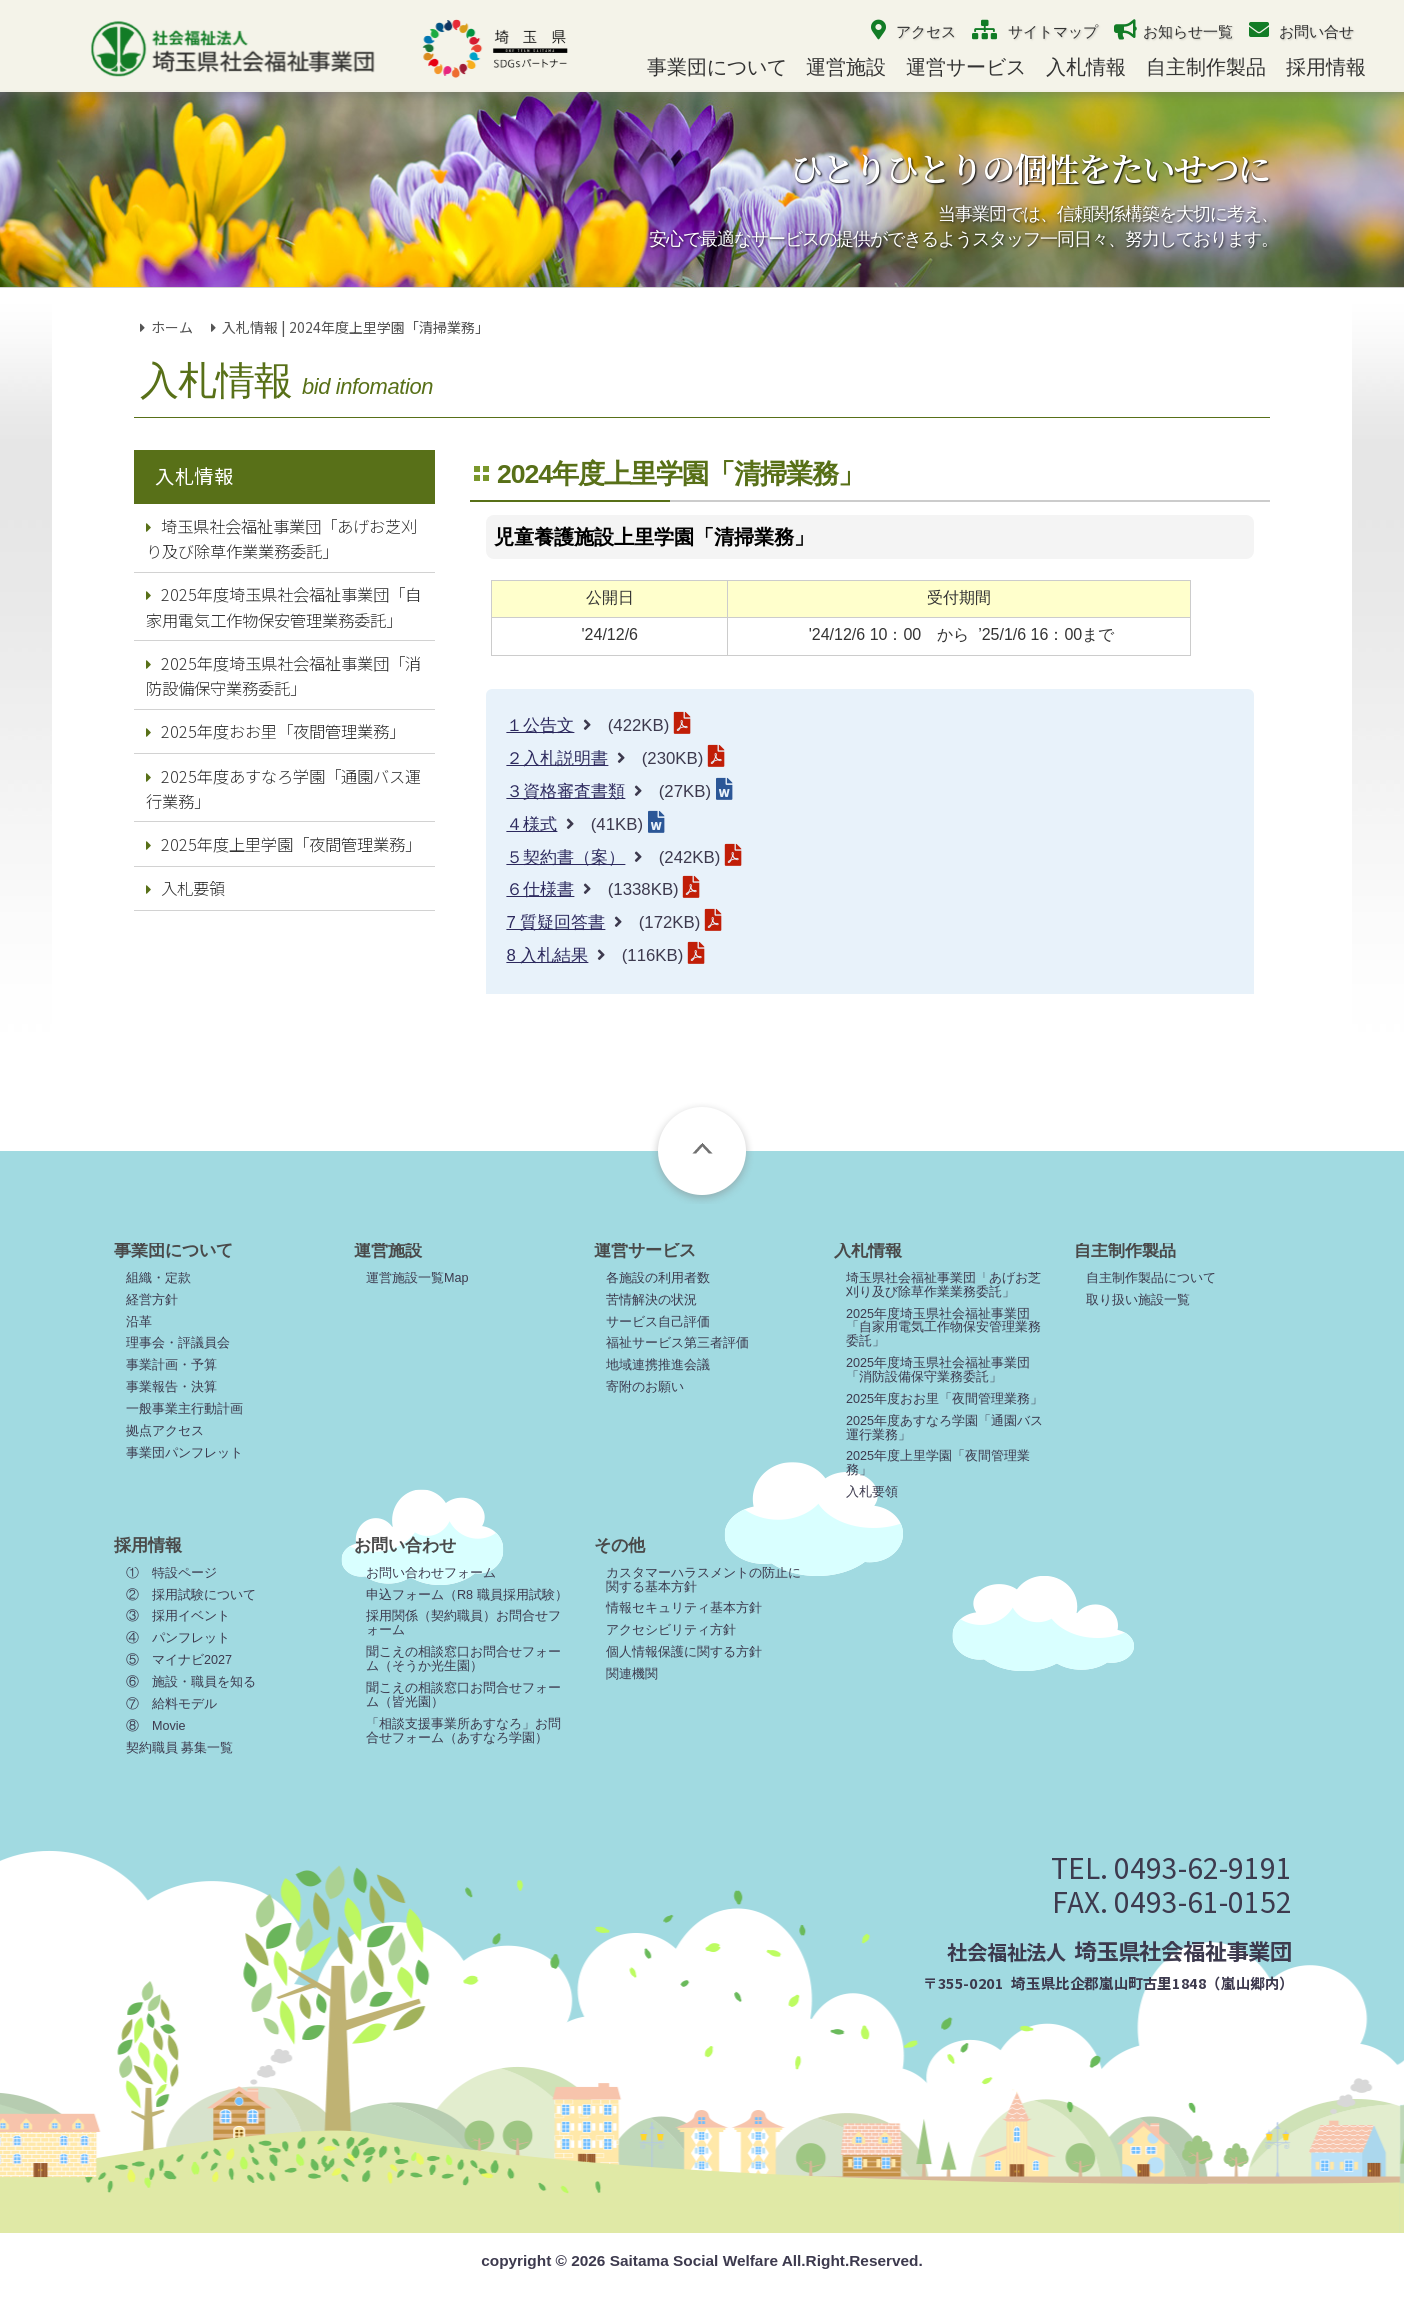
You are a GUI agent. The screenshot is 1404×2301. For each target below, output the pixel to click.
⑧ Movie (156, 1726)
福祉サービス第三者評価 (677, 1343)
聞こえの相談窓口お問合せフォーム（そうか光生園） (463, 1659)
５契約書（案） (565, 857)
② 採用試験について (191, 1595)
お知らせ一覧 (1188, 31)
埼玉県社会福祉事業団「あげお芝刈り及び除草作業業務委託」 (281, 538)
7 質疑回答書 (555, 922)
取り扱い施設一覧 (1138, 1300)
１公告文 (540, 725)
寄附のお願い (645, 1387)
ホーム (172, 327)
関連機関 (632, 1674)
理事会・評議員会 (178, 1343)
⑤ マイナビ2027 (179, 1660)
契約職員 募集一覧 (180, 1748)
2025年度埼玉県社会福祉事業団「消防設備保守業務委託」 (283, 675)
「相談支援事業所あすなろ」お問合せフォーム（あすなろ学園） (463, 1731)
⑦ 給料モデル (171, 1704)
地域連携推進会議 (658, 1365)
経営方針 (152, 1300)
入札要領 (185, 888)
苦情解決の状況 (651, 1300)
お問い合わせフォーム (431, 1573)
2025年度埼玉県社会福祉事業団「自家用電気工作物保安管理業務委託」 (283, 606)
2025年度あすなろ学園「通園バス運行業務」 (283, 788)
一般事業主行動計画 (184, 1409)
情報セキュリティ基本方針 (684, 1608)
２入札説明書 (557, 758)
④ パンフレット (178, 1638)
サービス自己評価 (658, 1322)
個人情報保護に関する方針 (684, 1652)
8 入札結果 (547, 955)
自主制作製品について (1151, 1278)
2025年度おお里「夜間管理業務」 (275, 731)
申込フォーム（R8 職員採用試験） (467, 1595)
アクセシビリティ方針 (671, 1630)
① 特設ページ (171, 1573)
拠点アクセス (165, 1431)
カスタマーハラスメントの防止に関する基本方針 (703, 1580)
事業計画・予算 (171, 1365)
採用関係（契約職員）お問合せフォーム (463, 1623)
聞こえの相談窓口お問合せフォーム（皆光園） (463, 1695)
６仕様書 (540, 889)
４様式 (531, 824)
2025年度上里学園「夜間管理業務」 (283, 844)
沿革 (139, 1322)
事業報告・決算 (171, 1387)
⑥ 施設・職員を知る (191, 1682)
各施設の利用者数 (658, 1278)
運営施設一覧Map (417, 1278)
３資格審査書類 (565, 791)
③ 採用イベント (178, 1616)
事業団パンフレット (184, 1453)
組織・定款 (158, 1278)
